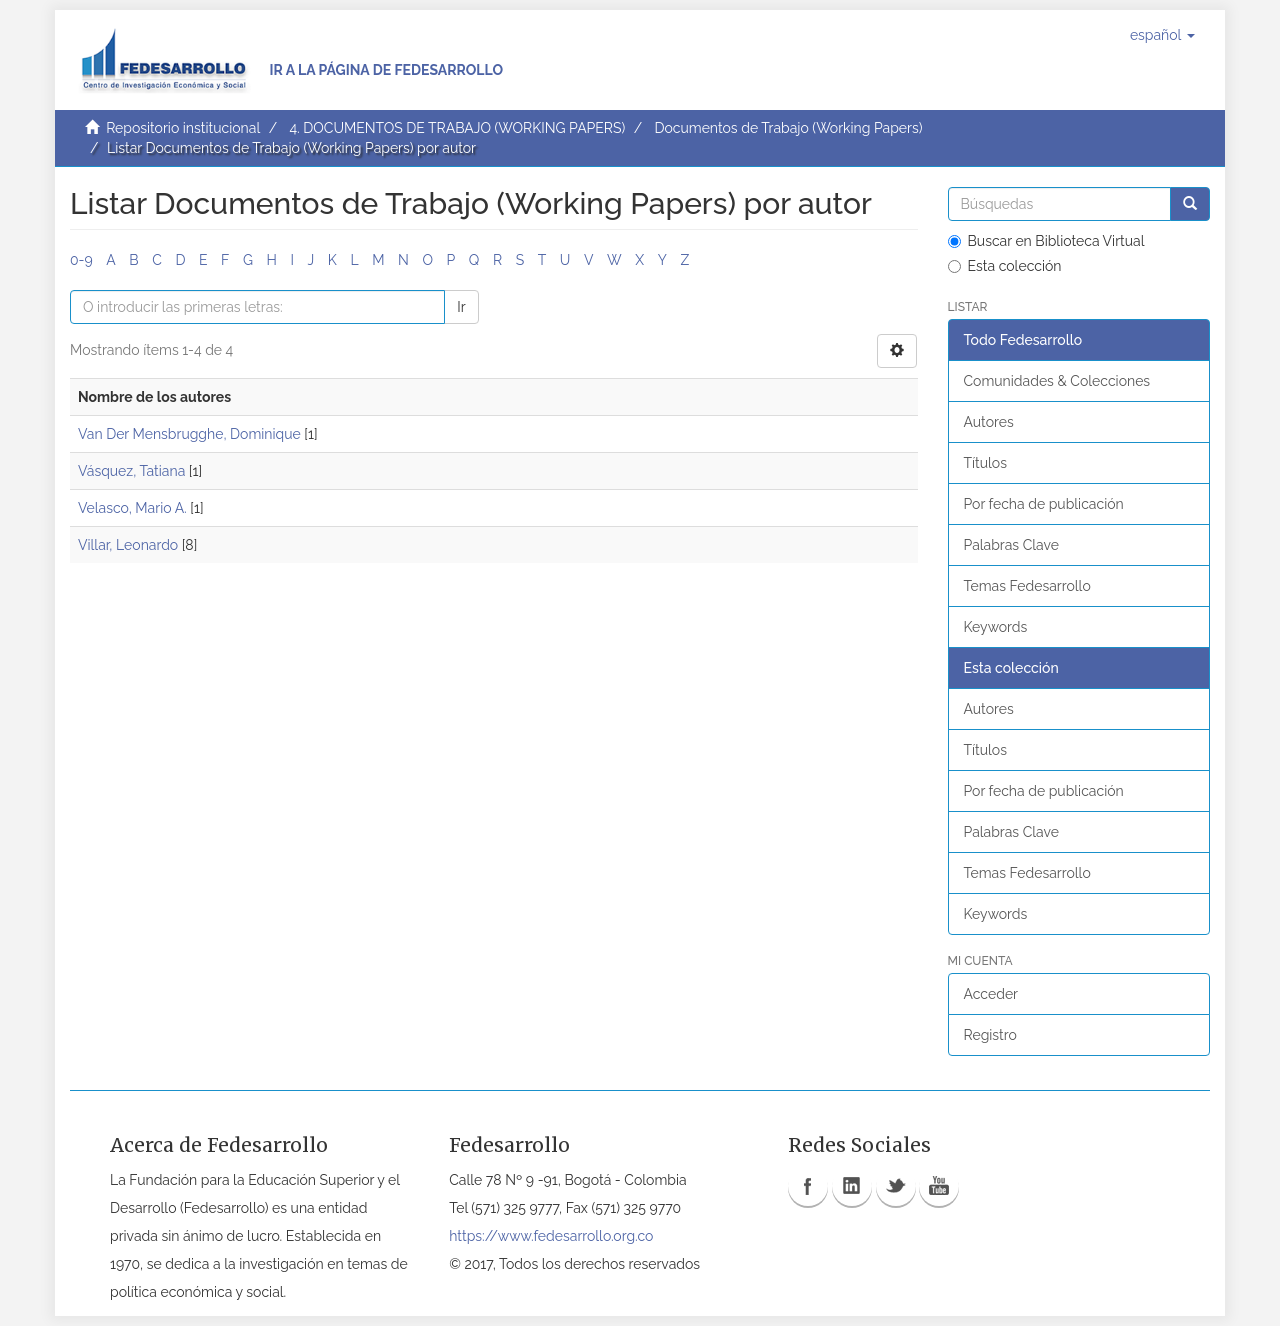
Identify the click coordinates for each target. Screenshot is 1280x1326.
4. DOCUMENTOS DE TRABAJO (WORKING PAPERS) (457, 128)
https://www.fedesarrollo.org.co (551, 1236)
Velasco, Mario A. (132, 508)
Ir (461, 307)
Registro (990, 1035)
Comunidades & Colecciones (1057, 381)
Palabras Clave (1011, 545)
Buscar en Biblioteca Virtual (1046, 241)
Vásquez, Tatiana (131, 471)
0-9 (81, 260)
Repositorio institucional (183, 128)
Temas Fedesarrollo (1027, 586)
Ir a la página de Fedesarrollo (386, 70)
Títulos (985, 463)
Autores (989, 422)
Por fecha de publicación (1044, 504)
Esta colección (1005, 266)
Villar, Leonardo (128, 545)
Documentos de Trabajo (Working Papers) (788, 128)
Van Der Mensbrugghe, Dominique (189, 434)
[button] (1162, 35)
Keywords (996, 627)
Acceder (991, 994)
